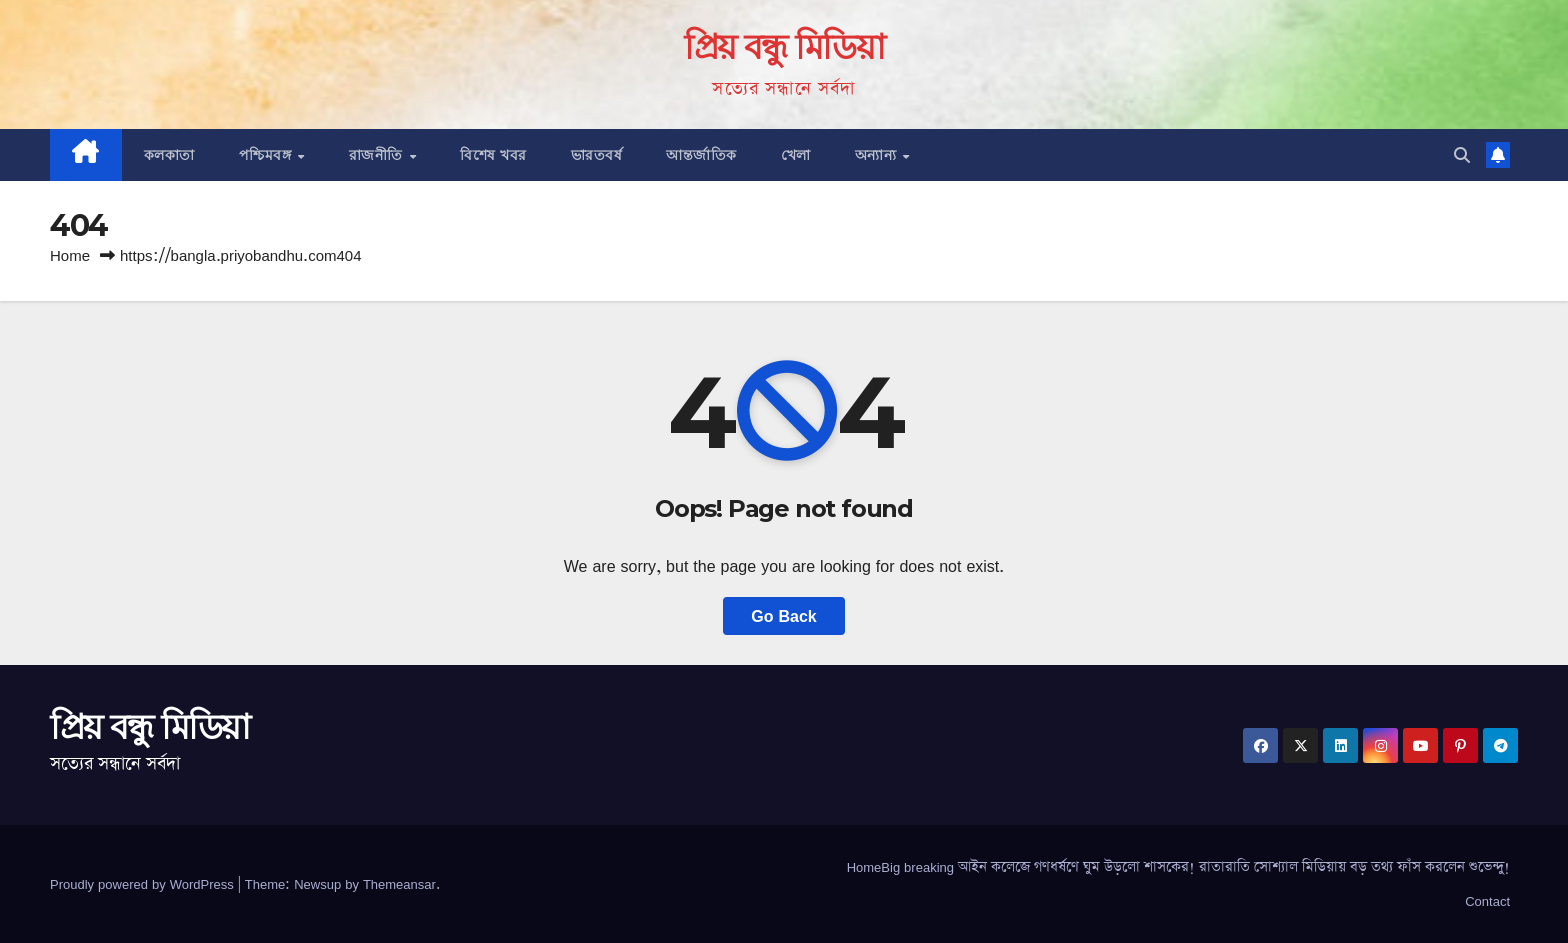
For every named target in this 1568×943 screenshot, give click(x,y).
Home (70, 255)
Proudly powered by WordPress (144, 884)
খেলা (796, 155)
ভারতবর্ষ (597, 155)
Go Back (783, 616)
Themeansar (399, 884)
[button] (1462, 155)
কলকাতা (169, 155)
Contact (1487, 901)
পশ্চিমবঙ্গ (267, 155)
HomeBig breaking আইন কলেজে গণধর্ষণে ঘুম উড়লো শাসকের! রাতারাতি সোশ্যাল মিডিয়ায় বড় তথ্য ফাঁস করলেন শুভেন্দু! (1178, 867)
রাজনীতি (378, 155)
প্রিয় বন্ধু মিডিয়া (784, 47)
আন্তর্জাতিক (701, 155)
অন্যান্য (878, 155)
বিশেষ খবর (493, 155)
